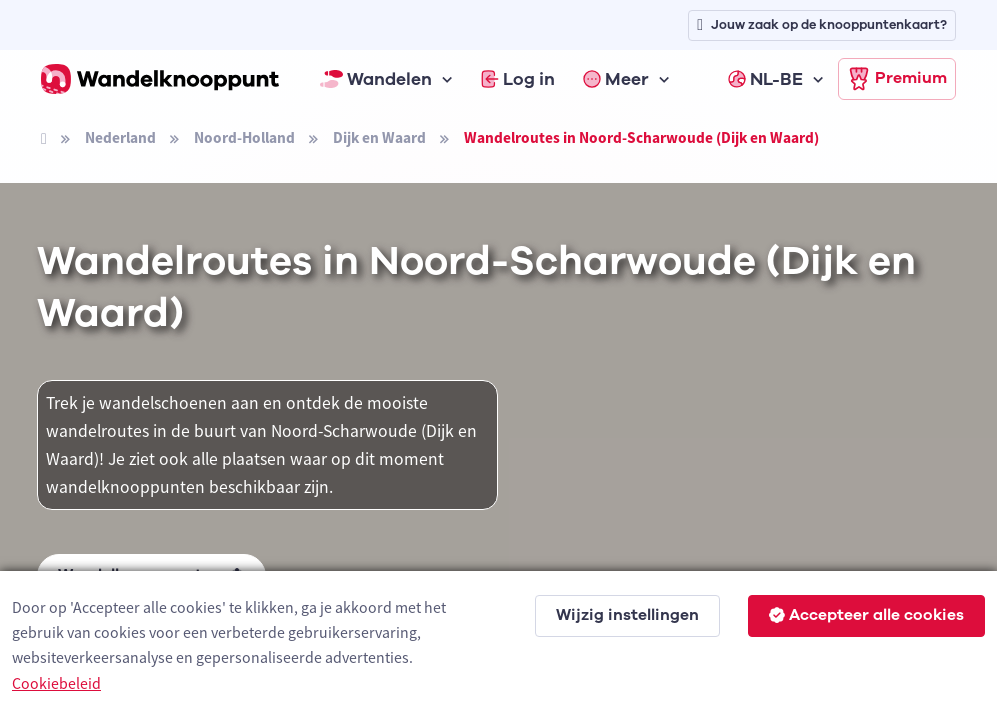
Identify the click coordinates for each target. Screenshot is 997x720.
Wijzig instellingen (627, 615)
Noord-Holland (244, 137)
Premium (897, 79)
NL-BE (765, 79)
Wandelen (376, 79)
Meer (616, 79)
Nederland (120, 137)
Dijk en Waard (379, 137)
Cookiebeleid (56, 683)
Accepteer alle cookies (866, 615)
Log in (518, 79)
